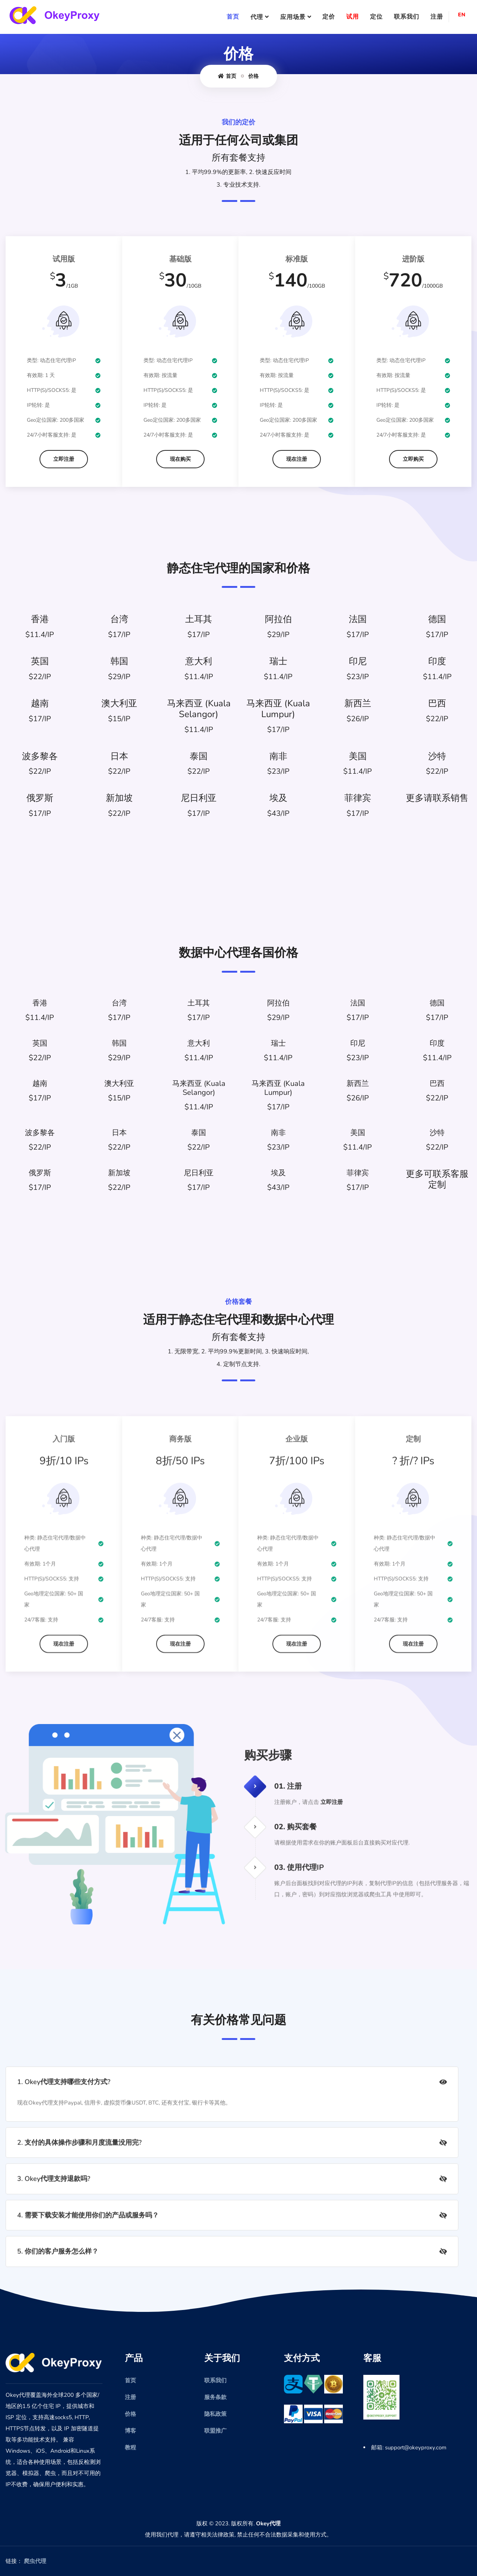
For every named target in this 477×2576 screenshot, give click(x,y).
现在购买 (180, 459)
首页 (233, 17)
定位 (376, 17)
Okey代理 (268, 2523)
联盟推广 (215, 2430)
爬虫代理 (35, 2561)
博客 (130, 2430)
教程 (130, 2447)
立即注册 (63, 459)
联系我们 (406, 17)
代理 (256, 17)
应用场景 (293, 17)
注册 (436, 17)
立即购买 (413, 459)
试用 (352, 17)
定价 (328, 17)
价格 (253, 76)
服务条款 (215, 2397)
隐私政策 (215, 2414)
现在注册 (296, 459)
